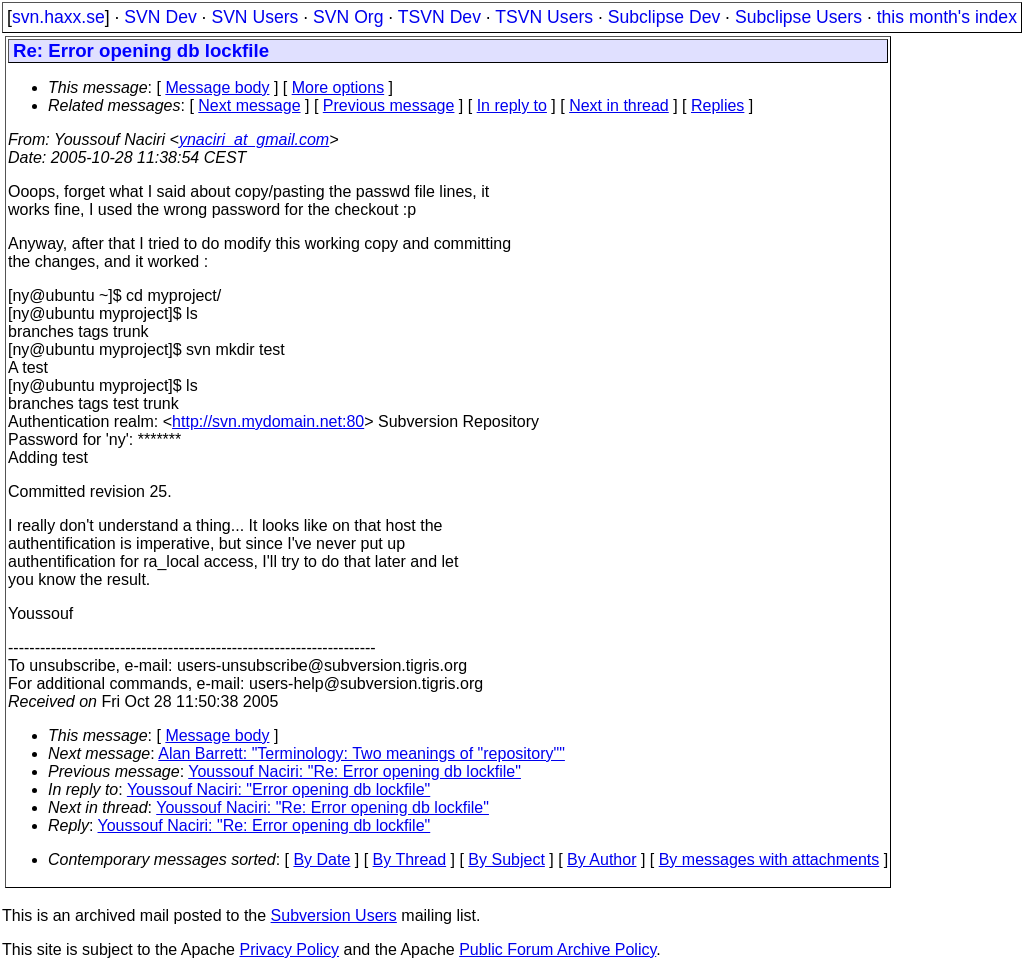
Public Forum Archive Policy (557, 949)
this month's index (947, 17)
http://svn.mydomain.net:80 (268, 421)
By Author (601, 859)
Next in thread (619, 105)
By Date (321, 859)
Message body (217, 87)
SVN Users (254, 17)
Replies (717, 105)
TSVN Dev (439, 17)
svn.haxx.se (58, 17)
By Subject (506, 859)
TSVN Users (544, 17)
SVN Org (348, 17)
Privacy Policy (289, 949)
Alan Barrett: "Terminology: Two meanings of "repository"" (361, 753)
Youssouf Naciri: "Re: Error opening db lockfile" (354, 771)
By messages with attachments (769, 859)
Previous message (389, 105)
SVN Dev (160, 17)
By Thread (410, 859)
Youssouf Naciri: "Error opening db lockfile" (278, 789)
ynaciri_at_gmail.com (254, 139)
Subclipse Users (798, 17)
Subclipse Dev (664, 17)
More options (338, 87)
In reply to (512, 105)
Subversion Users (334, 915)
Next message (249, 105)
